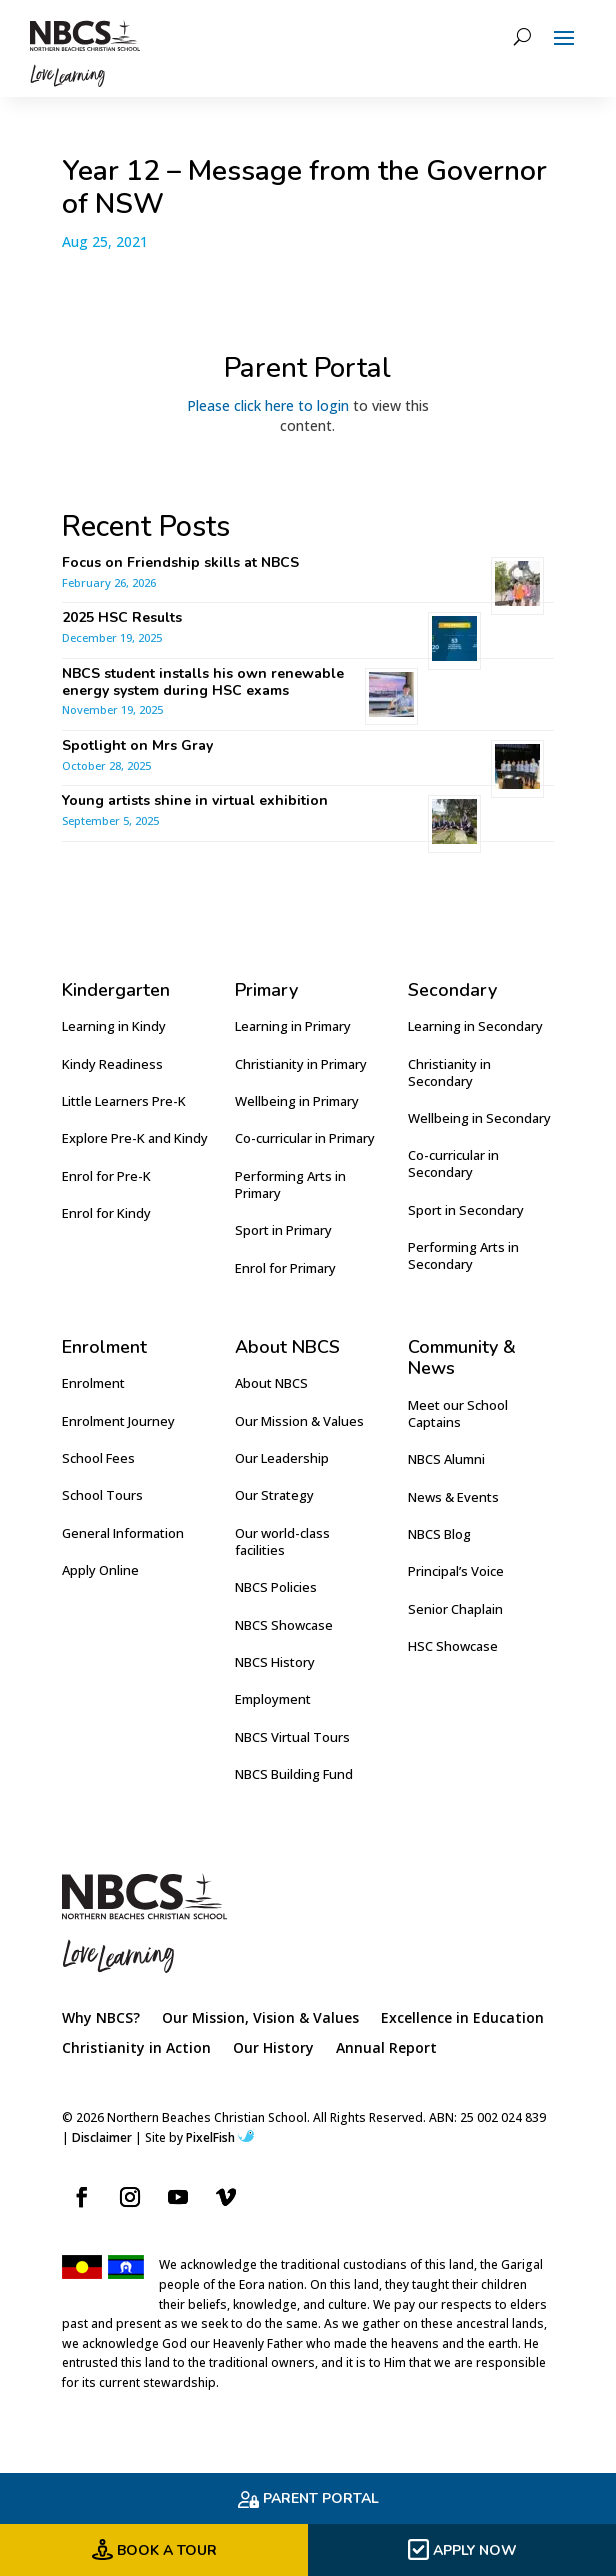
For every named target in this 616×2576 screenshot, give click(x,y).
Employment (273, 1699)
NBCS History (275, 1662)
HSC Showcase (453, 1646)
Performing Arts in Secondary (463, 1255)
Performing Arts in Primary (290, 1184)
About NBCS (271, 1383)
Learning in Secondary (475, 1026)
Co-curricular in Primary (305, 1138)
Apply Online (100, 1570)
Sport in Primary (283, 1230)
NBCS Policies (276, 1587)
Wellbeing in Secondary (479, 1118)
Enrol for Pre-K (106, 1176)
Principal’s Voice (456, 1571)
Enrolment (93, 1383)
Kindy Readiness (112, 1064)
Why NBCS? (101, 2019)
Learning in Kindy (114, 1026)
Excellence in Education (462, 2019)
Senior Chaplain (455, 1609)
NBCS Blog (439, 1534)
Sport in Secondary (466, 1210)
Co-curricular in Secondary (453, 1163)
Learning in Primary (293, 1026)
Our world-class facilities (282, 1541)
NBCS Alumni (446, 1459)
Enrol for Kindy (106, 1213)
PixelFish (220, 2137)
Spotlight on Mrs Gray (137, 745)
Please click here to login (268, 405)
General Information (123, 1533)
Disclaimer (102, 2137)
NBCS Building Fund (294, 1774)
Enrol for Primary (285, 1268)
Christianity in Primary (301, 1064)
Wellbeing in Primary (297, 1101)
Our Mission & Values (299, 1421)
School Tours (102, 1495)
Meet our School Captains (458, 1413)
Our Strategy (274, 1495)
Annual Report (386, 2049)
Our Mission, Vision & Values (260, 2019)
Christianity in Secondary (449, 1072)
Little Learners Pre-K (124, 1101)
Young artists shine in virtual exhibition (195, 800)
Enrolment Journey (118, 1421)
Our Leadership (282, 1458)
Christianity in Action (136, 2049)
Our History (273, 2049)
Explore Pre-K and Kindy (135, 1138)
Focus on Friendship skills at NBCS (182, 562)
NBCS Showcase (284, 1625)
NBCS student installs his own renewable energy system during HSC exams (203, 682)
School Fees (98, 1458)
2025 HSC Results (122, 617)
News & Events (453, 1497)
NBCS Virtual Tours (292, 1737)
